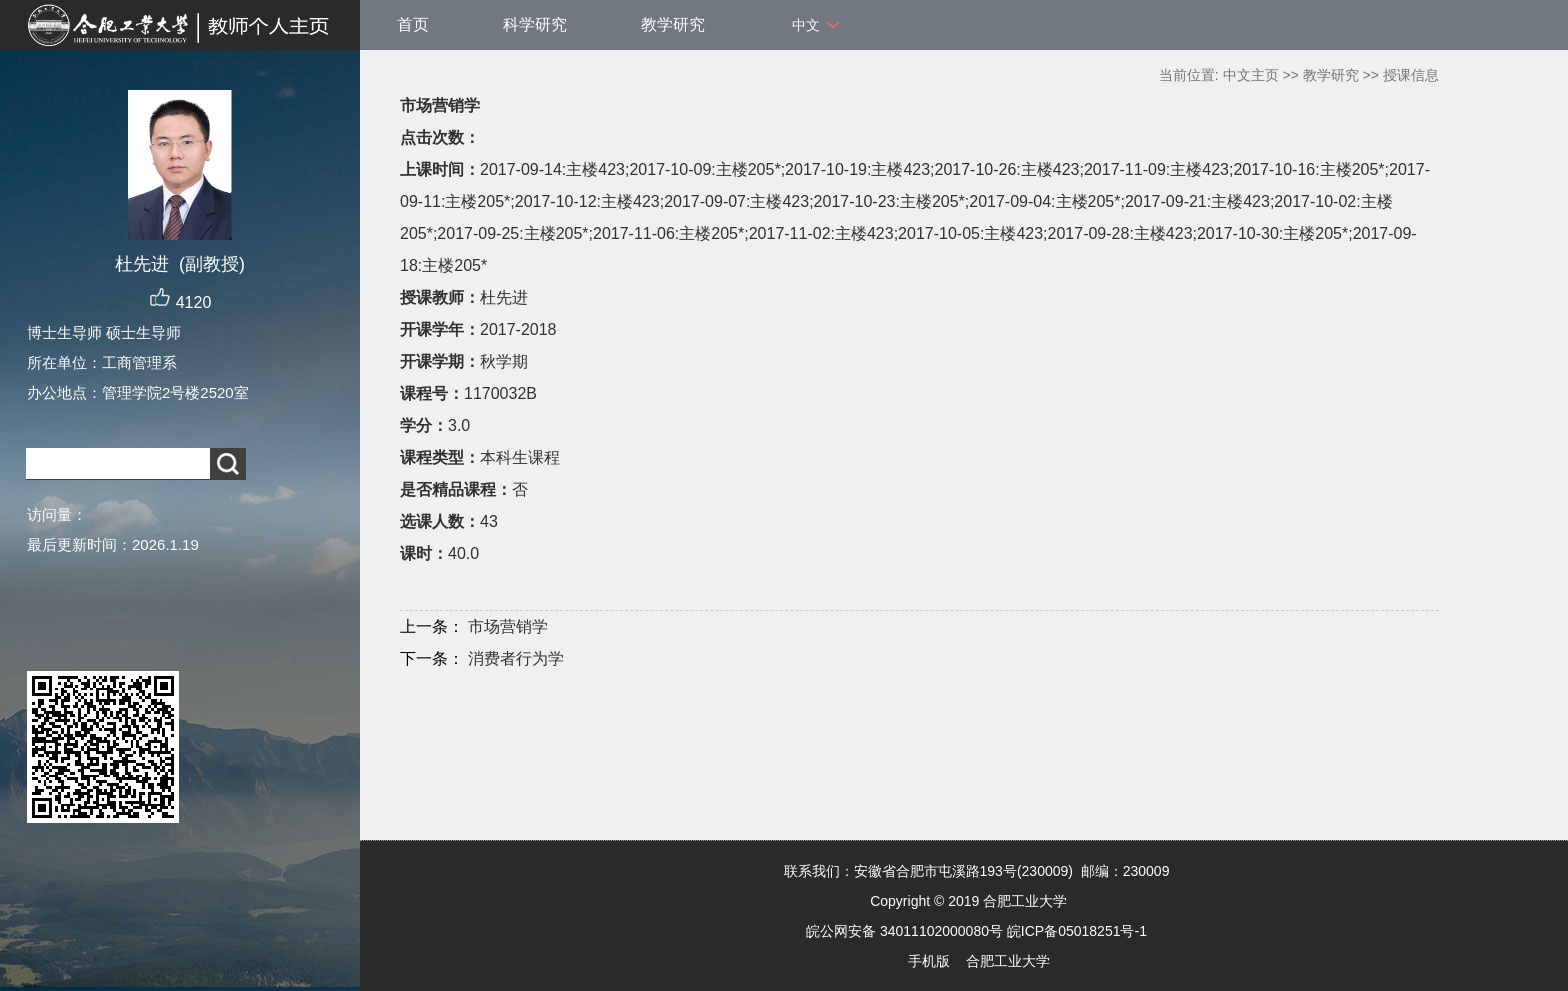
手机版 (929, 961)
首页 (413, 24)
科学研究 (535, 24)
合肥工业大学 (1008, 961)
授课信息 (1411, 75)
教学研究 (673, 24)
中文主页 (1251, 75)
